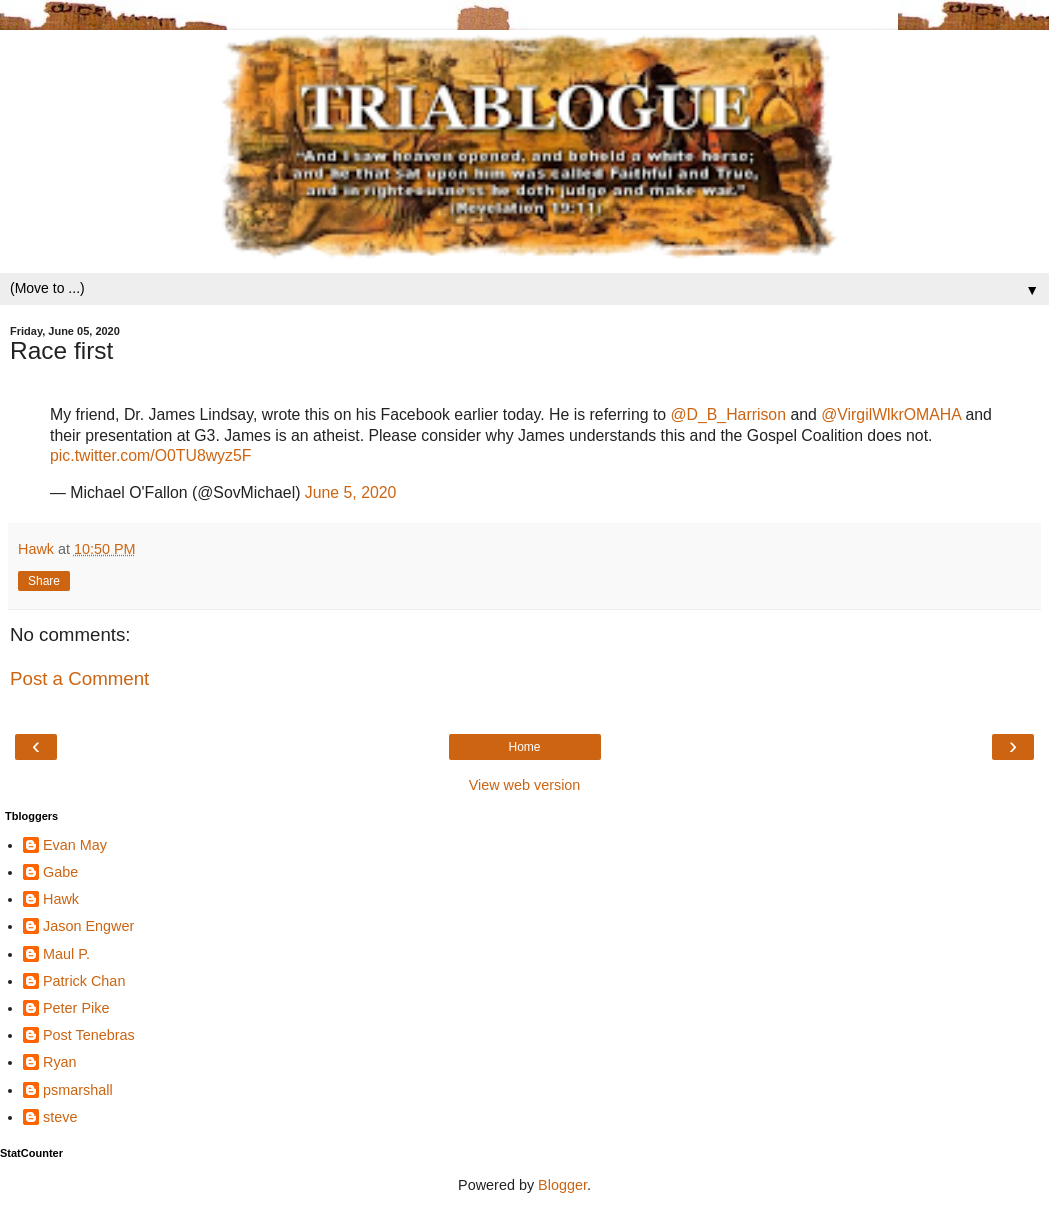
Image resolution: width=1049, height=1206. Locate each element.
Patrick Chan (84, 981)
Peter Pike (76, 1008)
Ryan (60, 1062)
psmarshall (78, 1090)
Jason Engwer (88, 926)
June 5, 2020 (351, 492)
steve (60, 1117)
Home (524, 747)
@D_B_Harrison (728, 414)
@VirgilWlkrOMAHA (891, 414)
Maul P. (66, 954)
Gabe (60, 872)
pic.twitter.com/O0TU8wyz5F (150, 455)
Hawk (61, 899)
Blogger (562, 1185)
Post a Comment (79, 678)
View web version (525, 785)
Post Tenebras (89, 1035)
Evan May (75, 845)
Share (44, 581)
